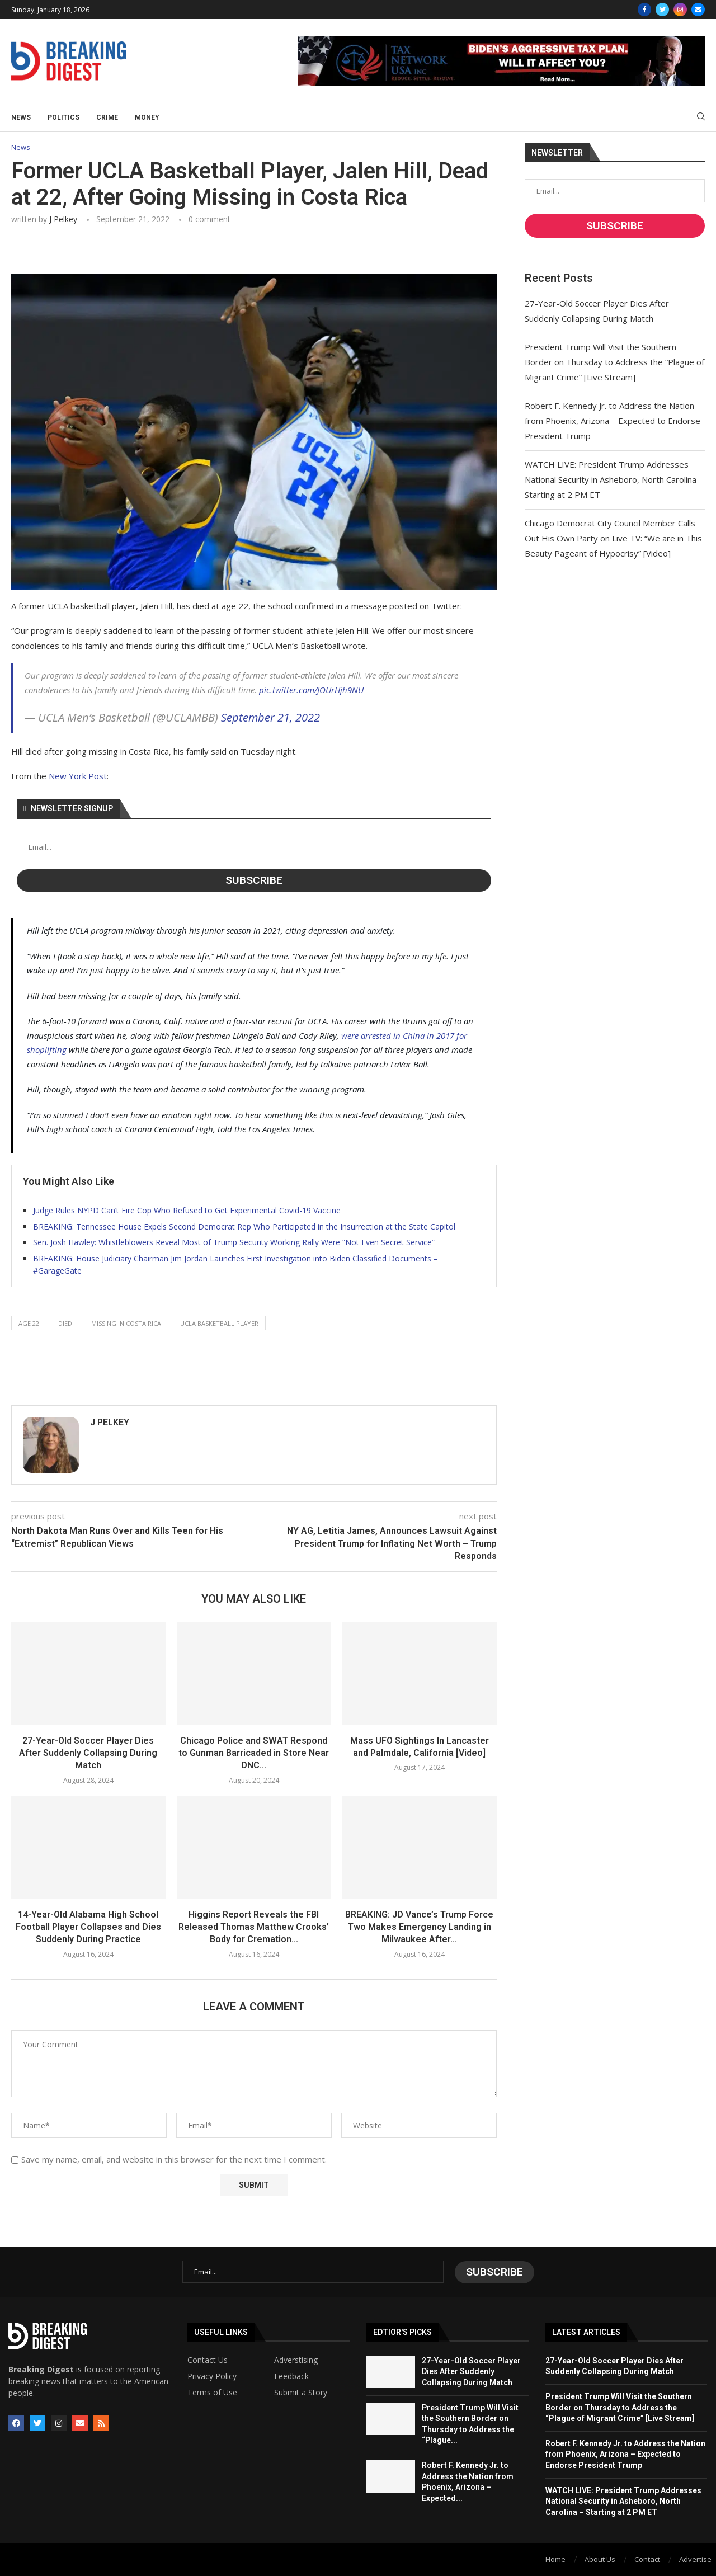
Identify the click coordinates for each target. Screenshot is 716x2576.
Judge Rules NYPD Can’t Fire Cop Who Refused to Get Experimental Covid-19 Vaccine (187, 1210)
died (65, 1323)
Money (147, 117)
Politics (63, 117)
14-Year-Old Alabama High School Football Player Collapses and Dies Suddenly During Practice (88, 1927)
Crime (107, 117)
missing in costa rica (126, 1323)
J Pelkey (63, 219)
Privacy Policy (212, 2376)
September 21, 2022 (270, 718)
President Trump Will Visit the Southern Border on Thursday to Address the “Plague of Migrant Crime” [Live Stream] (614, 362)
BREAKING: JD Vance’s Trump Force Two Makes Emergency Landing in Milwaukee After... (419, 1927)
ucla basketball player (219, 1323)
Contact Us (207, 2359)
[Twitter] (662, 9)
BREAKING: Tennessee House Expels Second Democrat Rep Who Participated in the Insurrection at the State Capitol (244, 1226)
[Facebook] (644, 9)
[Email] (698, 9)
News (21, 117)
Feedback (291, 2376)
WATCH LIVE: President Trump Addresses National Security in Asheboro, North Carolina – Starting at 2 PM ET (614, 479)
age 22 (28, 1323)
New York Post (78, 776)
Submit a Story (300, 2392)
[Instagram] (680, 9)
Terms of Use (212, 2392)
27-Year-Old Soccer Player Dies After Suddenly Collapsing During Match (88, 1753)
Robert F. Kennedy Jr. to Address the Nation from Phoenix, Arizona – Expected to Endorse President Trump (612, 420)
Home (555, 2559)
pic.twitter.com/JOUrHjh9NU (311, 689)
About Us (600, 2559)
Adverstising (296, 2359)
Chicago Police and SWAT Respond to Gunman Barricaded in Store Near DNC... (253, 1753)
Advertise (695, 2559)
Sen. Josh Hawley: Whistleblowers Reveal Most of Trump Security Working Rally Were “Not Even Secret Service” (234, 1242)
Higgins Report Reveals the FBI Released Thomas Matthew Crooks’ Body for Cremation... (253, 1927)
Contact (647, 2559)
